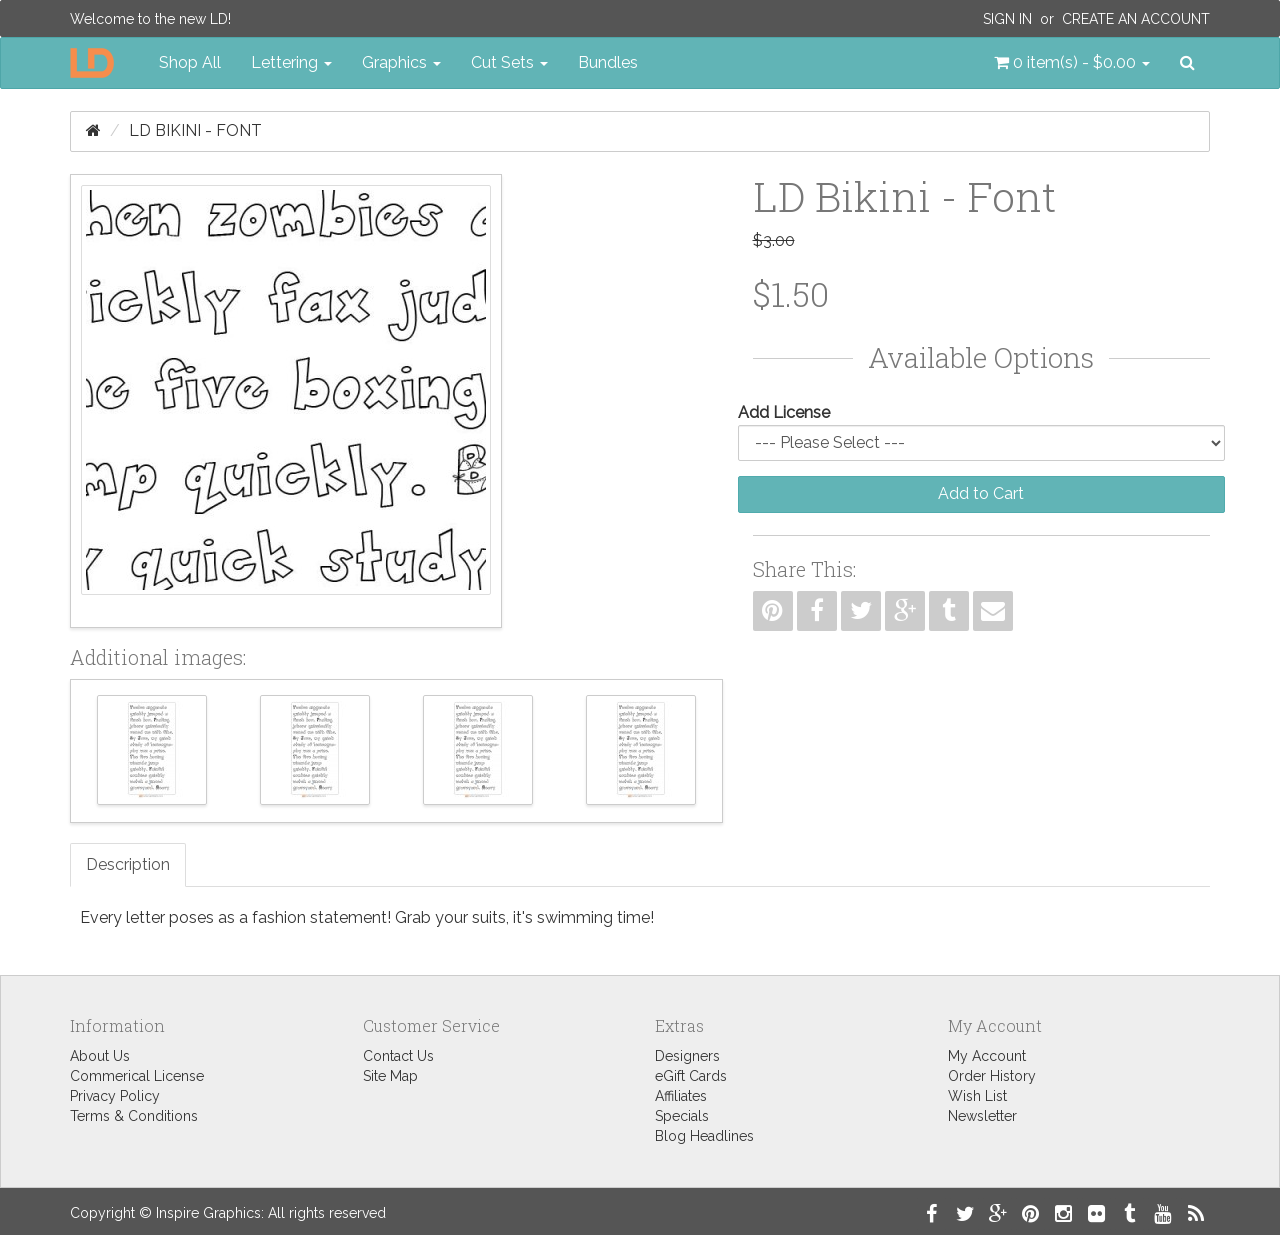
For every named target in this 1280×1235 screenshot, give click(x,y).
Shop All (190, 62)
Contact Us (398, 1056)
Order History (992, 1076)
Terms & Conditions (134, 1116)
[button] (1072, 63)
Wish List (977, 1096)
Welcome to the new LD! (150, 19)
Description (128, 864)
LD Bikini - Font (195, 130)
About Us (100, 1056)
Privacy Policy (115, 1096)
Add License (784, 412)
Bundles (608, 62)
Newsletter (982, 1116)
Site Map (390, 1076)
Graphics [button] (401, 62)
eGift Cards (691, 1076)
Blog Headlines (704, 1136)
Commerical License (137, 1076)
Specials (682, 1116)
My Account (987, 1056)
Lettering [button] (291, 62)
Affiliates (681, 1096)
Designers (687, 1056)
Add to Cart (981, 493)
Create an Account (1136, 19)
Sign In (1007, 19)
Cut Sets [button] (509, 62)
